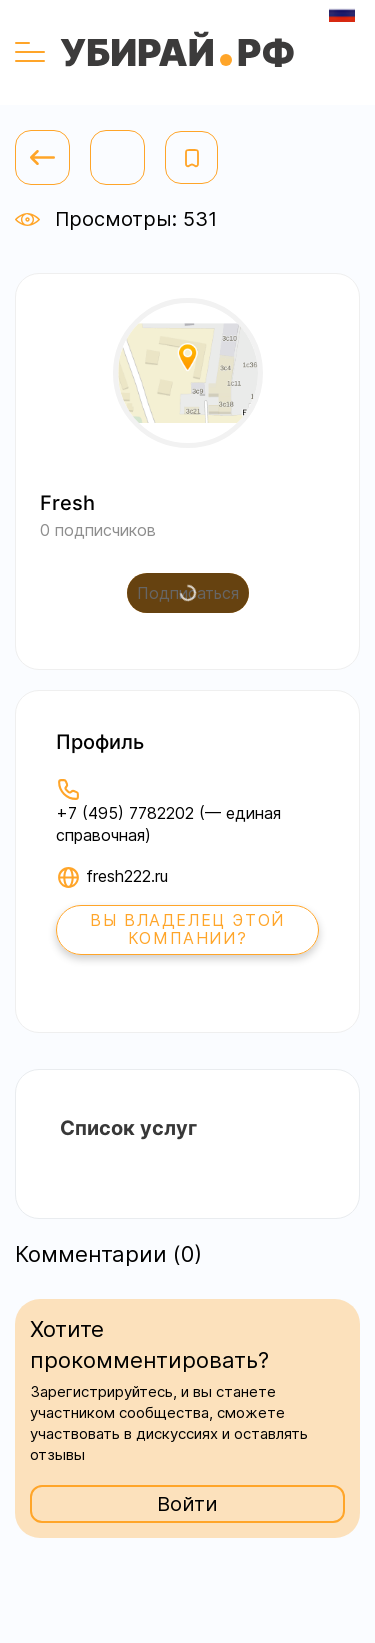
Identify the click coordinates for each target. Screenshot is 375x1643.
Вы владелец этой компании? (187, 929)
